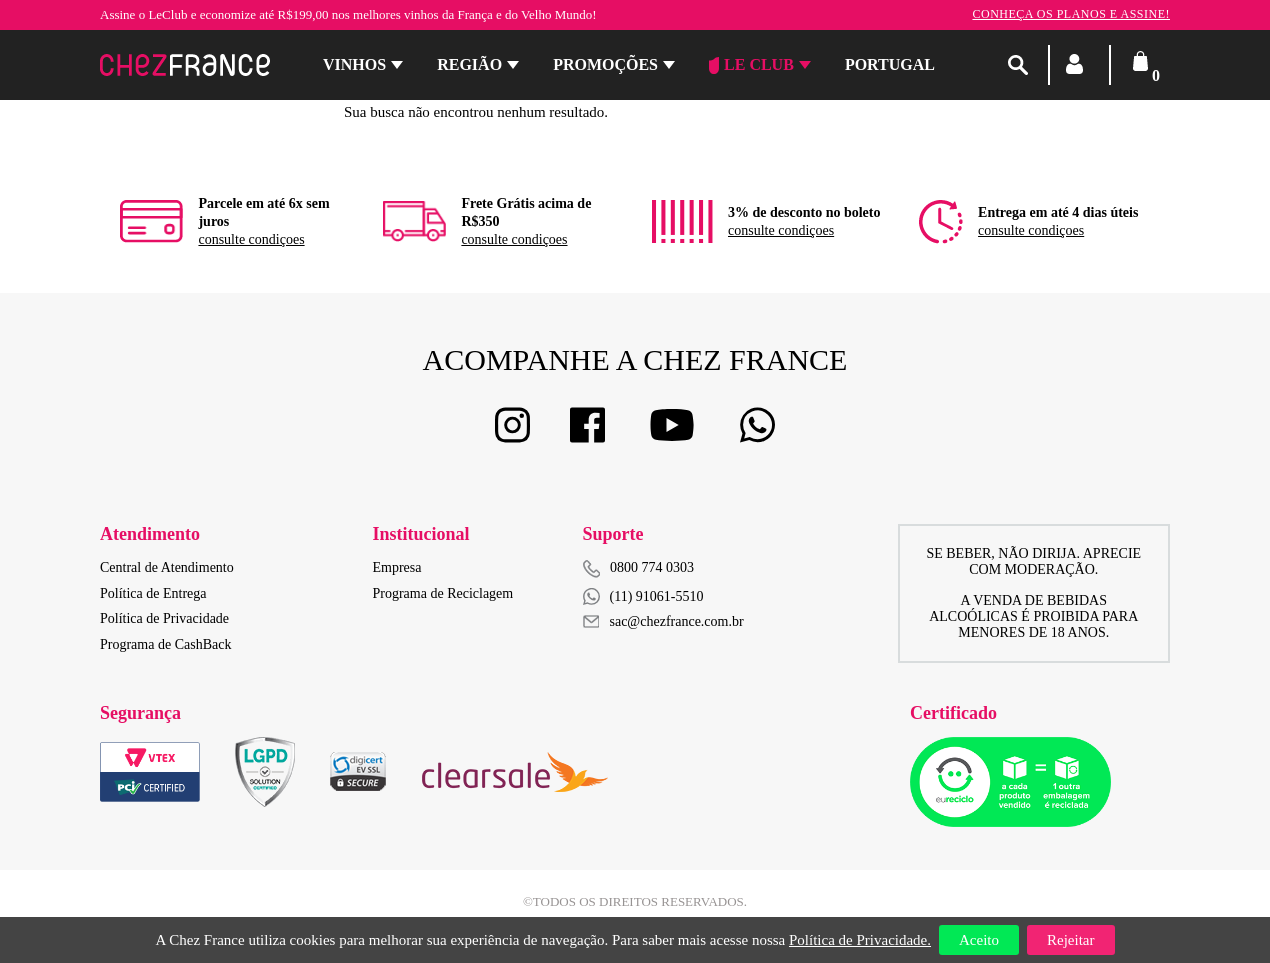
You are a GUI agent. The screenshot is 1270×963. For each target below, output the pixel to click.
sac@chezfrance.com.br (663, 621)
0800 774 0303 (652, 567)
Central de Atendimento (167, 567)
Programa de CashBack (165, 644)
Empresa (397, 567)
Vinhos (354, 64)
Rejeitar (1070, 940)
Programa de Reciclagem (443, 593)
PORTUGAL (890, 64)
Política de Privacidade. (860, 940)
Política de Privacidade (164, 618)
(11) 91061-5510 (643, 596)
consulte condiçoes (251, 239)
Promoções (605, 64)
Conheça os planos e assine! (1071, 14)
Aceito (979, 940)
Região (469, 64)
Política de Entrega (153, 593)
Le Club (751, 65)
